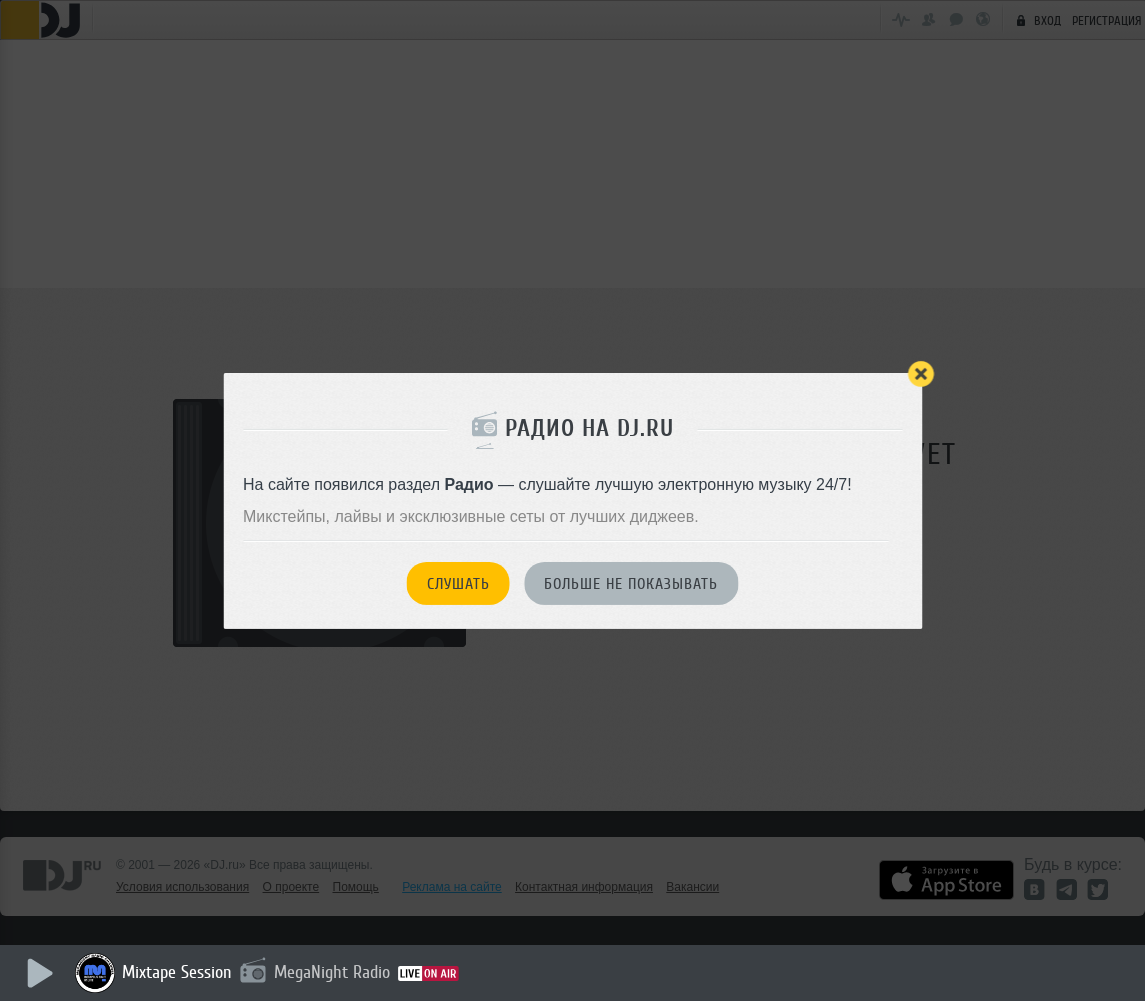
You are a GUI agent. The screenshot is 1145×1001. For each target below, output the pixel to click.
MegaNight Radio (332, 972)
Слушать (458, 584)
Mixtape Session (177, 972)
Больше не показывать (631, 584)
